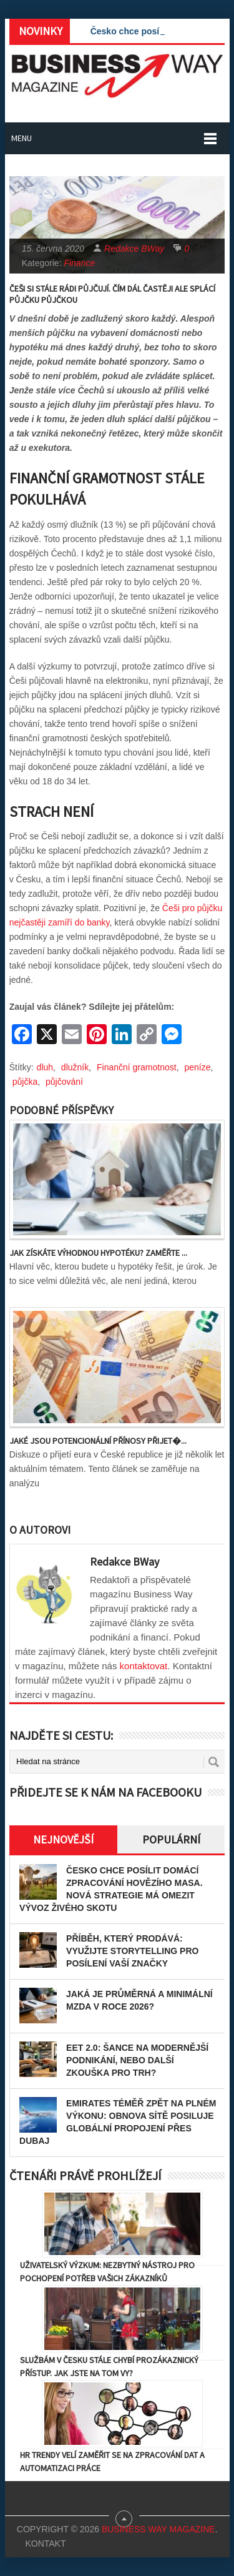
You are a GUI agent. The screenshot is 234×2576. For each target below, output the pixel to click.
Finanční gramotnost (137, 1067)
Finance (79, 263)
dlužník (75, 1067)
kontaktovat (144, 1666)
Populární (171, 1839)
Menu (21, 138)
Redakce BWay (134, 249)
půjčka (24, 1082)
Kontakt (45, 2544)
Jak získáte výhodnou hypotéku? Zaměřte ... (98, 1252)
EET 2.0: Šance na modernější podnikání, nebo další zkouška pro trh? (137, 2060)
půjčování (64, 1082)
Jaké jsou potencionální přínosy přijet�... (98, 1440)
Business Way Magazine (158, 2529)
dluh (45, 1067)
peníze (197, 1067)
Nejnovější (63, 1839)
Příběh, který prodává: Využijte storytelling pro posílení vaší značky (132, 1950)
